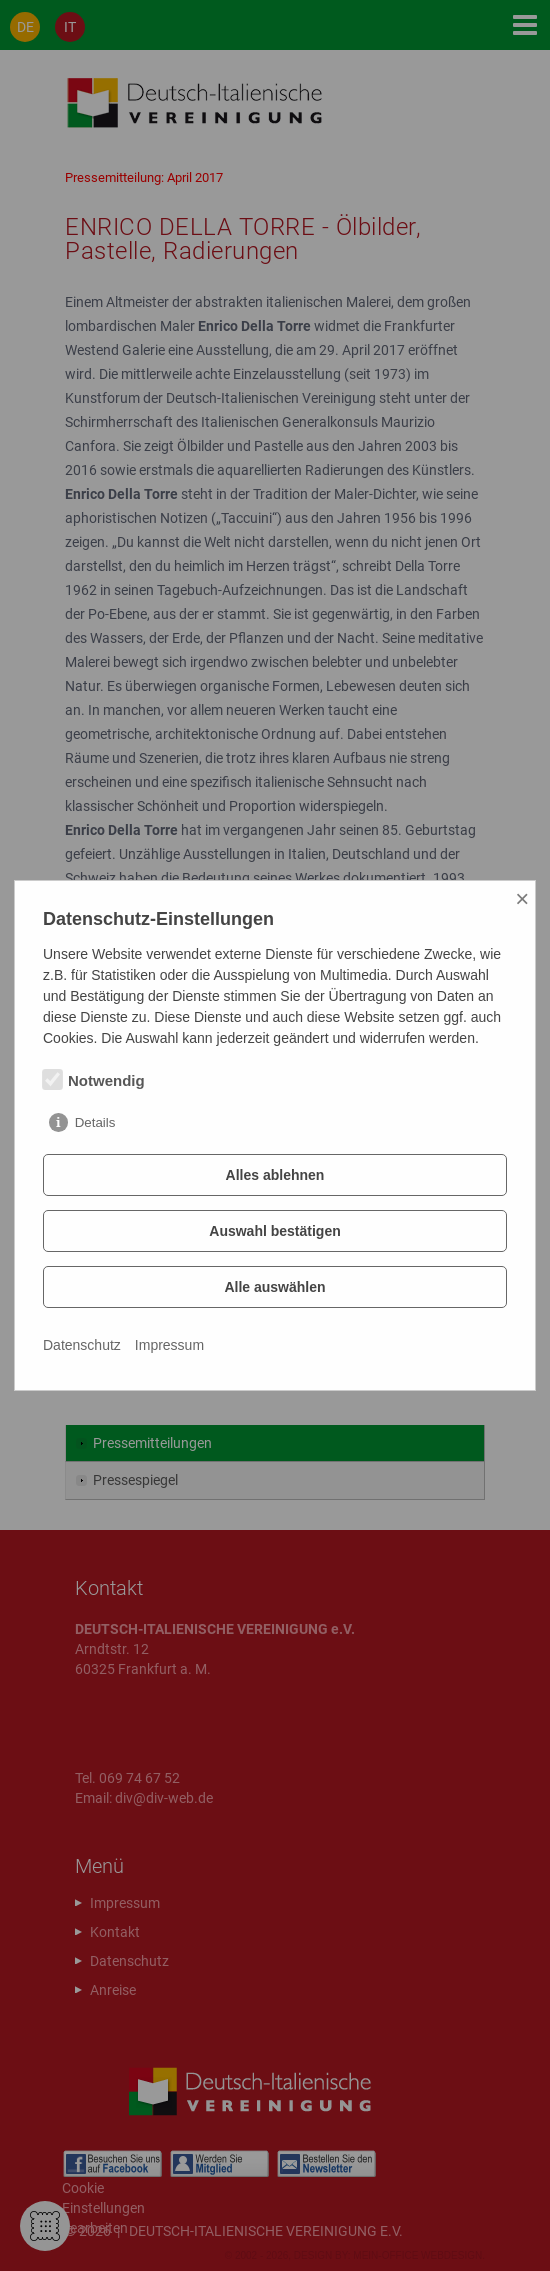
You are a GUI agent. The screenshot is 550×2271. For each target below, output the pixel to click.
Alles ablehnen (275, 1175)
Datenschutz (82, 1345)
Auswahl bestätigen (274, 1231)
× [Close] (522, 898)
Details (95, 1122)
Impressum (169, 1345)
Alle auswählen (274, 1287)
